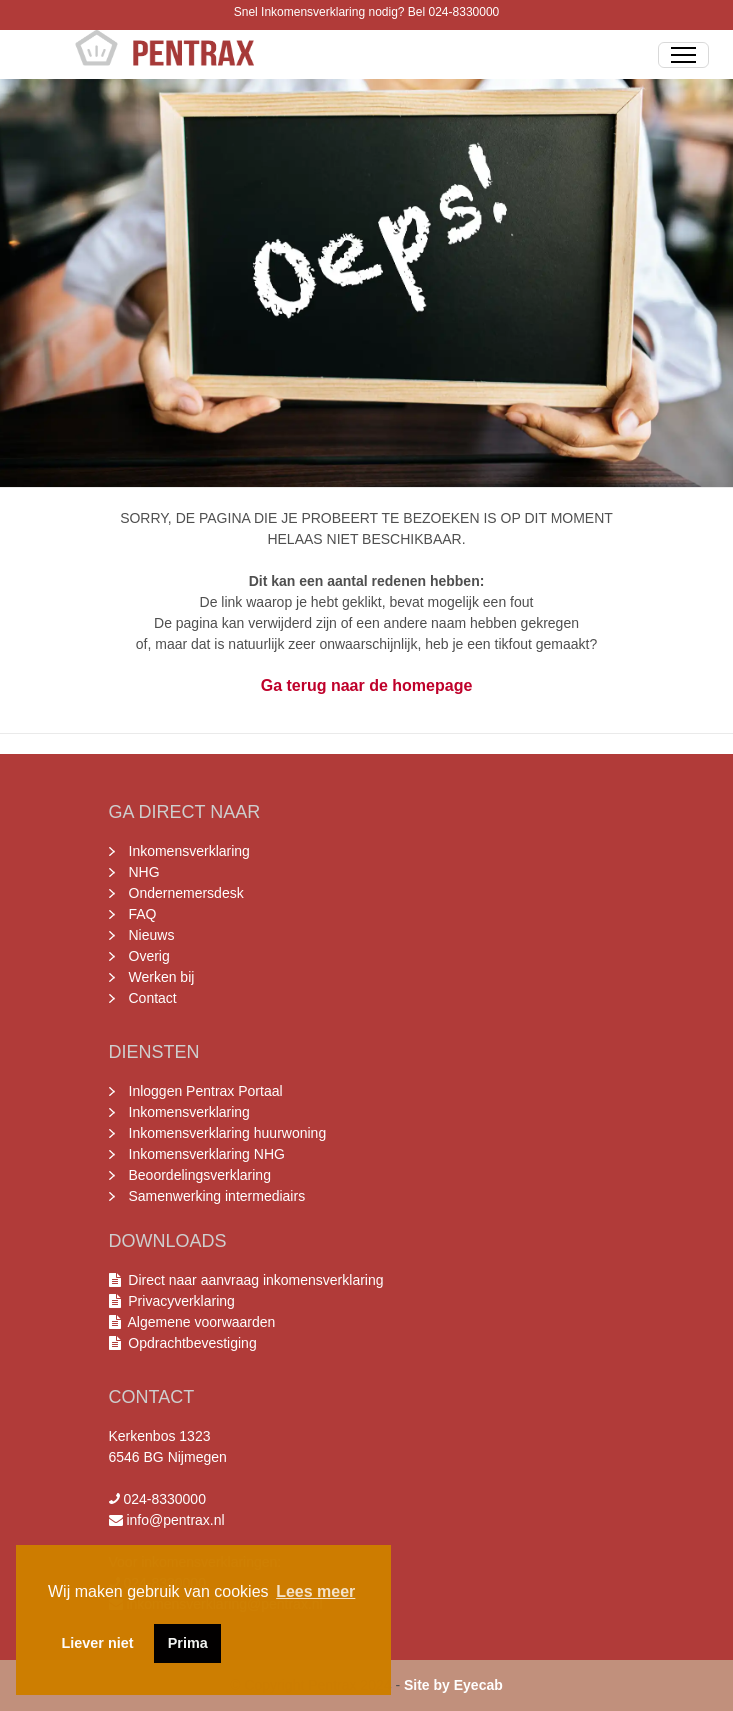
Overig (149, 956)
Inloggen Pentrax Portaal (206, 1091)
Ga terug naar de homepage (367, 685)
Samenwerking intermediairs (217, 1196)
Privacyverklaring (182, 1301)
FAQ (143, 914)
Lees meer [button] (315, 1591)
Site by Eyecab (453, 1685)
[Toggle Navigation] (683, 55)
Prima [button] (188, 1643)
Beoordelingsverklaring (200, 1175)
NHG (144, 872)
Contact (153, 998)
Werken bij (162, 977)
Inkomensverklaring (189, 851)
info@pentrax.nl (175, 1520)
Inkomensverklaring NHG (207, 1154)
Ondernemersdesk (186, 893)
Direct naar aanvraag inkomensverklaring (255, 1280)
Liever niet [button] (98, 1643)
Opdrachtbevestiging (189, 1343)
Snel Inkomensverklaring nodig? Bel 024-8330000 (367, 12)
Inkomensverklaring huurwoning (228, 1133)
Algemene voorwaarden (198, 1322)
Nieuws (152, 935)
